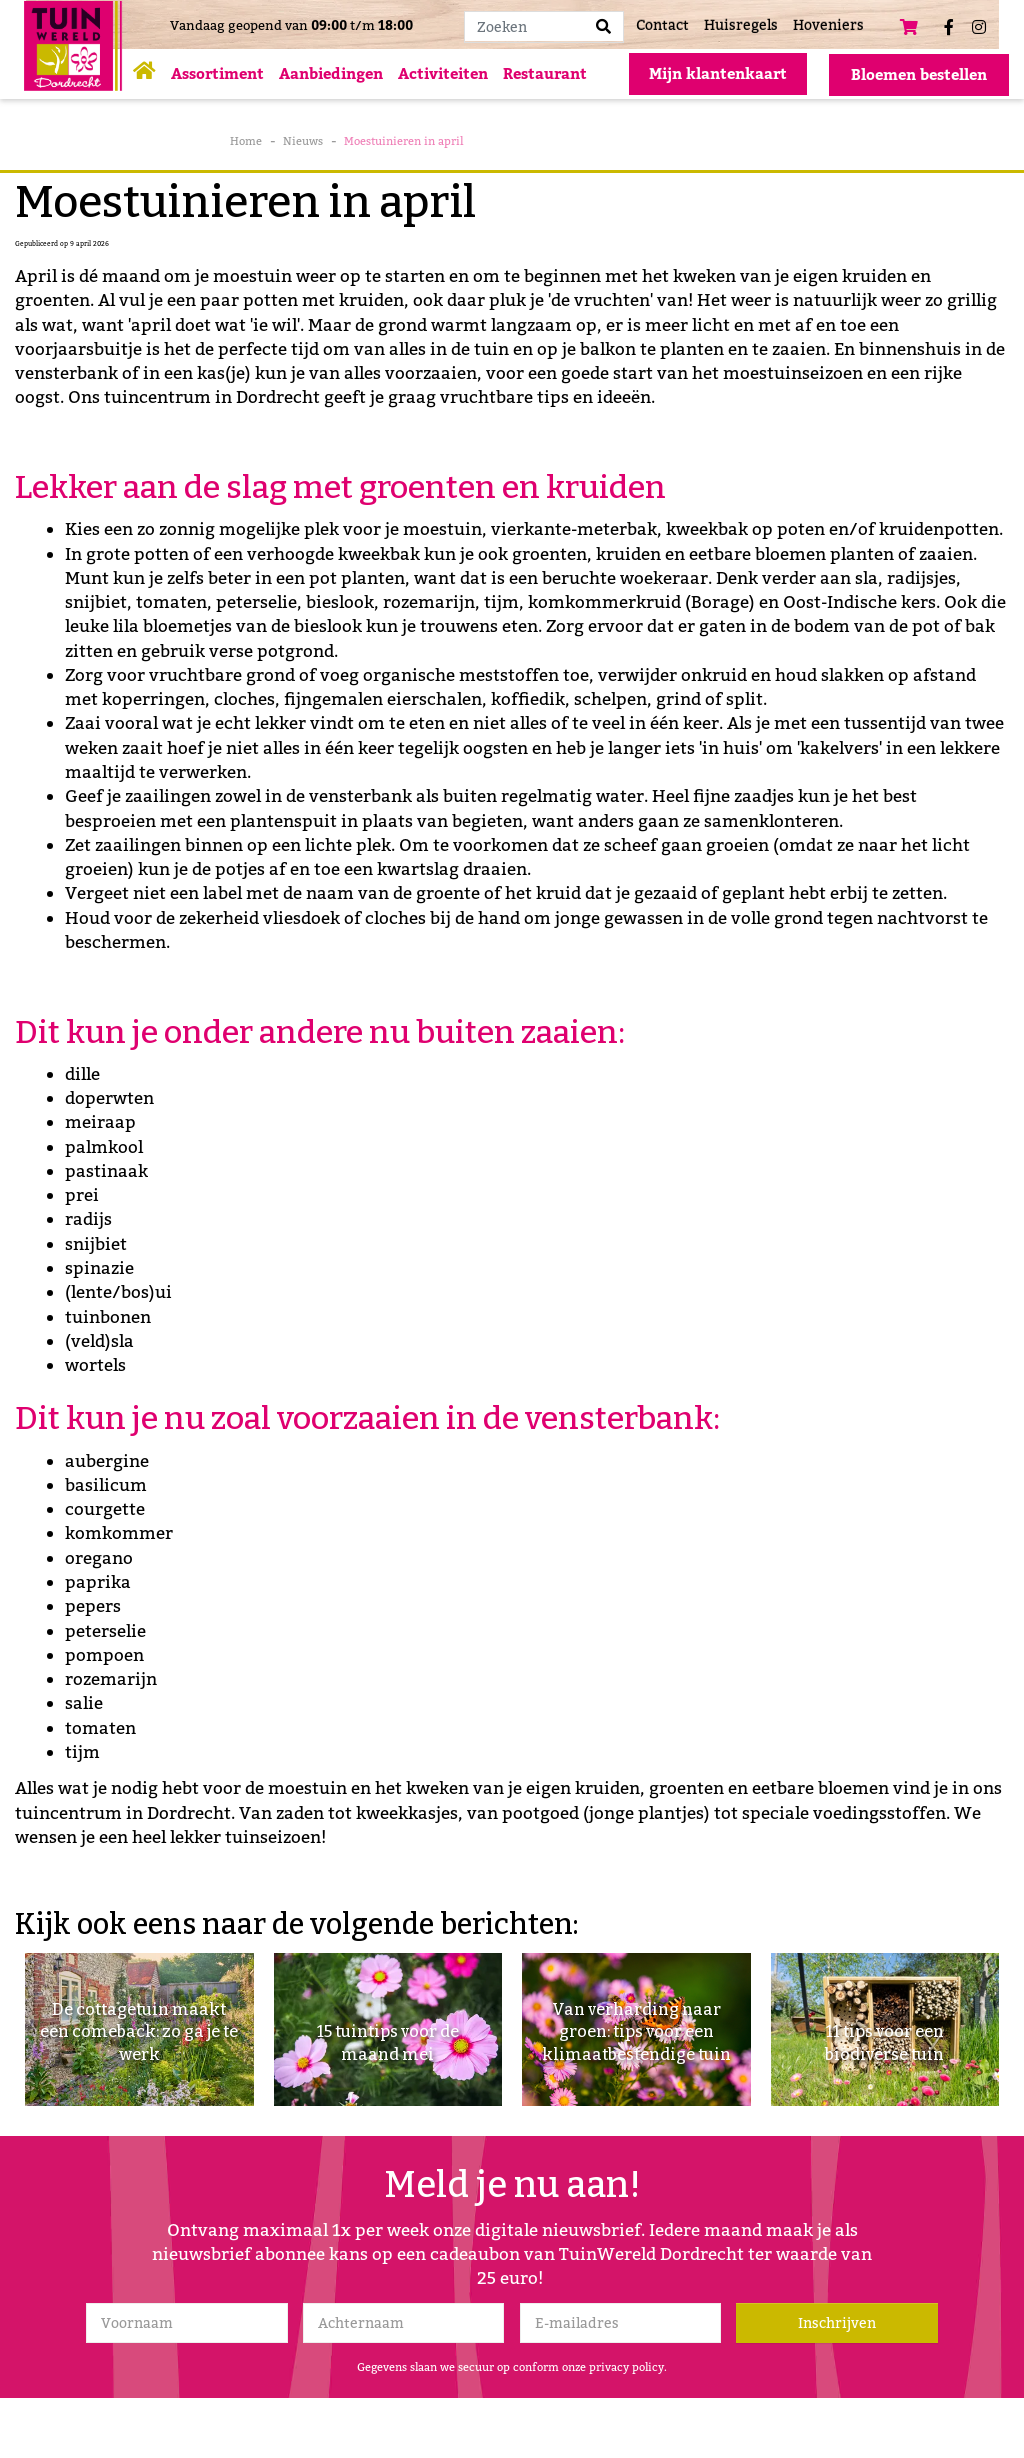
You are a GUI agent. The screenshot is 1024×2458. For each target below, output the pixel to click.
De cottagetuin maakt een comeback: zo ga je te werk (139, 2028)
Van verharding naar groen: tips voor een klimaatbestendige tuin (636, 2015)
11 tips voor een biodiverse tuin (885, 2040)
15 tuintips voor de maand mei (387, 2040)
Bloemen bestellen (919, 75)
